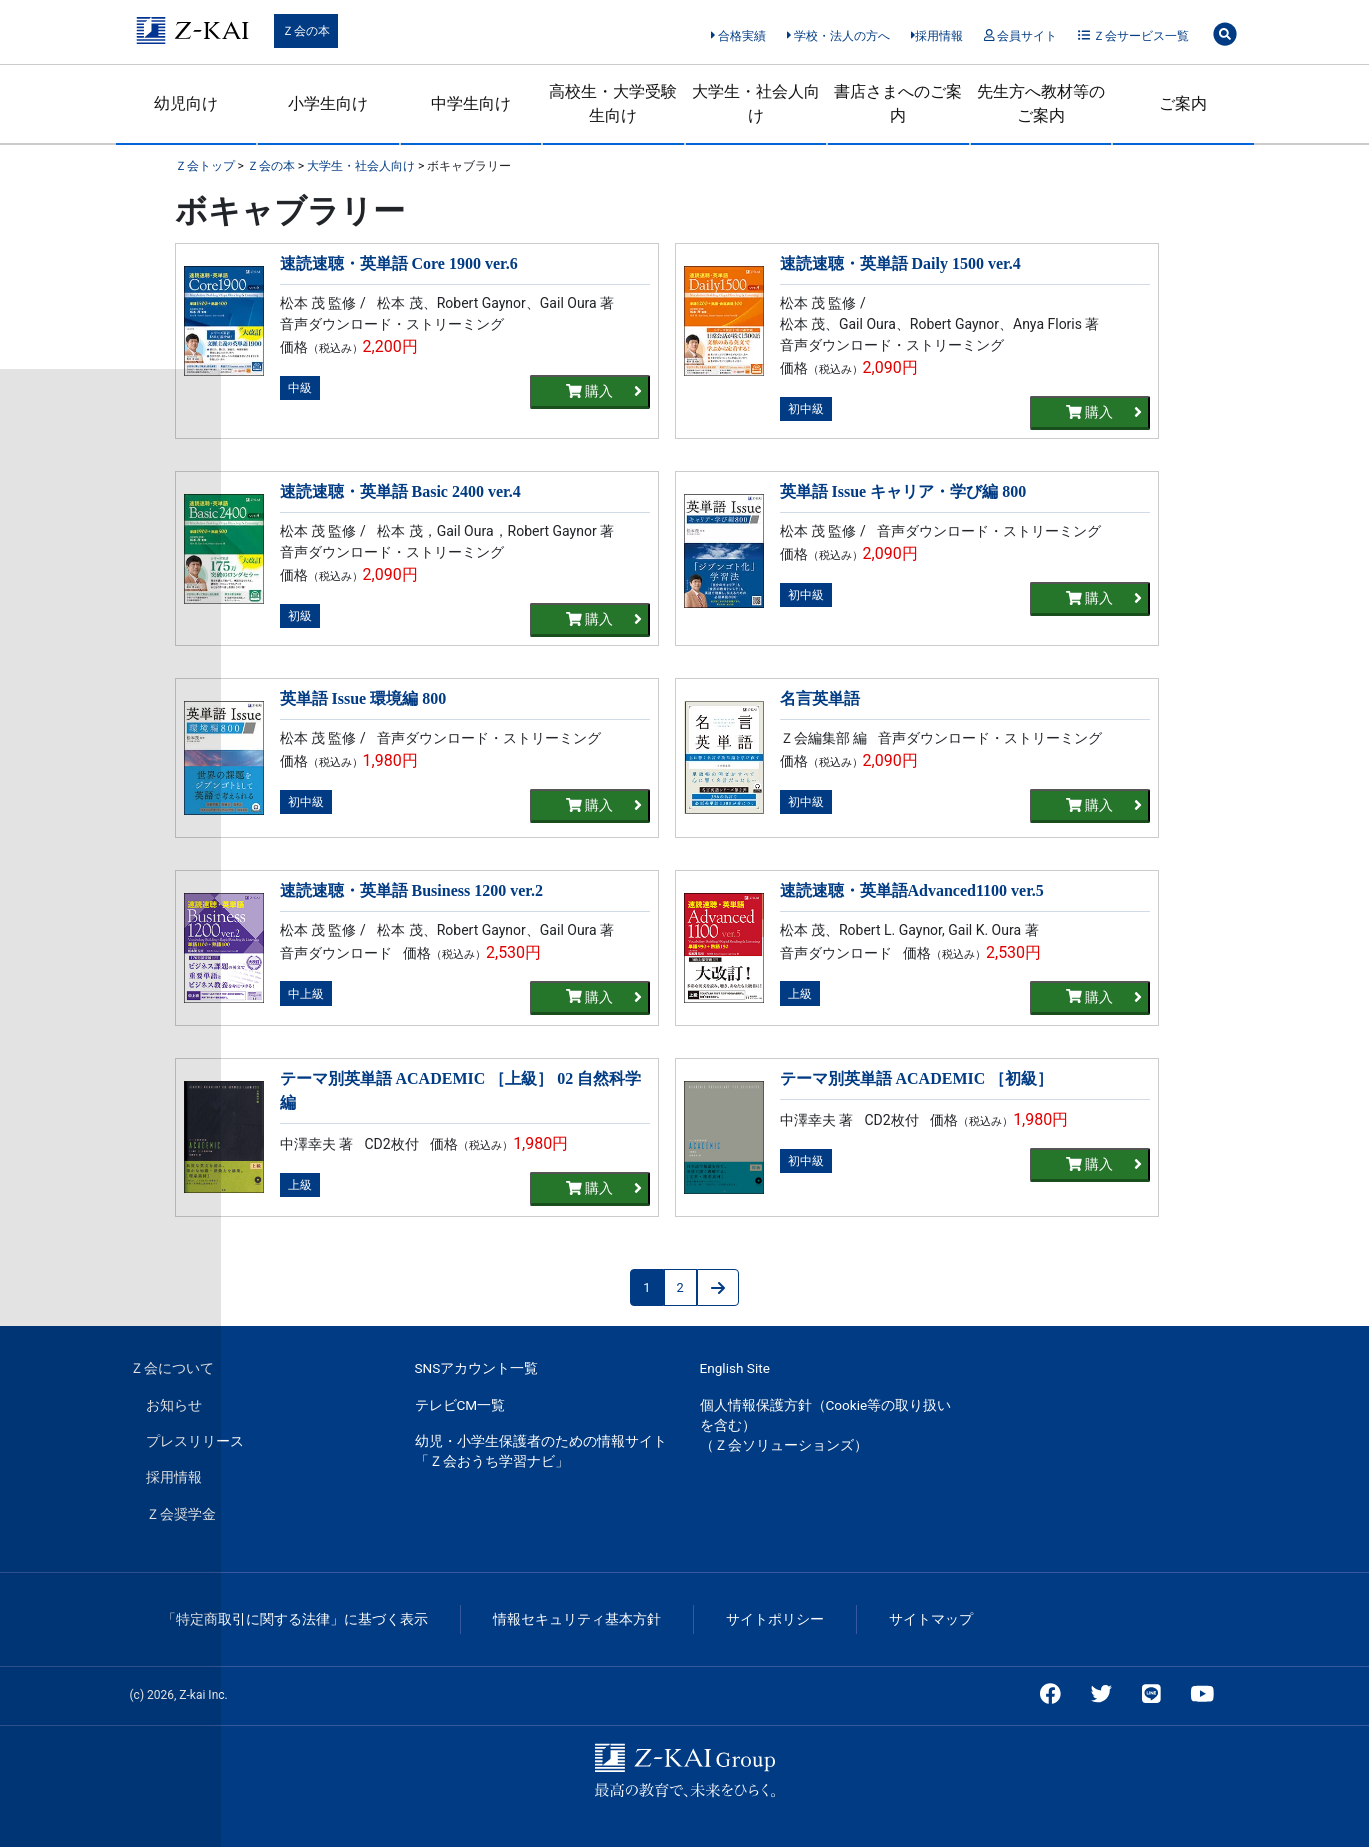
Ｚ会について (172, 1368)
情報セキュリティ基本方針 (577, 1619)
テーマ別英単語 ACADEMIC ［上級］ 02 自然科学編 (461, 1090)
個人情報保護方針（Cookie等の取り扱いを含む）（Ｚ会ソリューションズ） (826, 1425)
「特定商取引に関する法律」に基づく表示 (295, 1619)
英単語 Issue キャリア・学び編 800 (903, 491)
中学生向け (471, 103)
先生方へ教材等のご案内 (1041, 103)
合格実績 (738, 36)
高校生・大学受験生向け (613, 103)
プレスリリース (195, 1441)
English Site (735, 1368)
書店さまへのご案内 (898, 103)
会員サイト (1020, 36)
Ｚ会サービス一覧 (1133, 36)
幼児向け (186, 103)
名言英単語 (820, 698)
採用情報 (937, 36)
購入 (604, 391)
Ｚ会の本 (306, 31)
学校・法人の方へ (838, 36)
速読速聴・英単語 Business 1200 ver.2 (411, 890)
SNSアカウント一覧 (477, 1368)
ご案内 (1183, 103)
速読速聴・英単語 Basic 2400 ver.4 (400, 491)
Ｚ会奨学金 (181, 1514)
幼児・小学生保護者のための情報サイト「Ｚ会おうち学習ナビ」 (541, 1451)
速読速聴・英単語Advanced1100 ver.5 (912, 890)
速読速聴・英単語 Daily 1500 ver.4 (900, 263)
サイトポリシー (775, 1619)
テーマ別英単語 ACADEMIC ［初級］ (917, 1078)
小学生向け (328, 103)
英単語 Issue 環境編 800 (363, 698)
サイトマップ (931, 1619)
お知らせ (174, 1405)
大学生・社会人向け (756, 103)
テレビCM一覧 (460, 1405)
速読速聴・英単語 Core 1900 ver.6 (399, 263)
